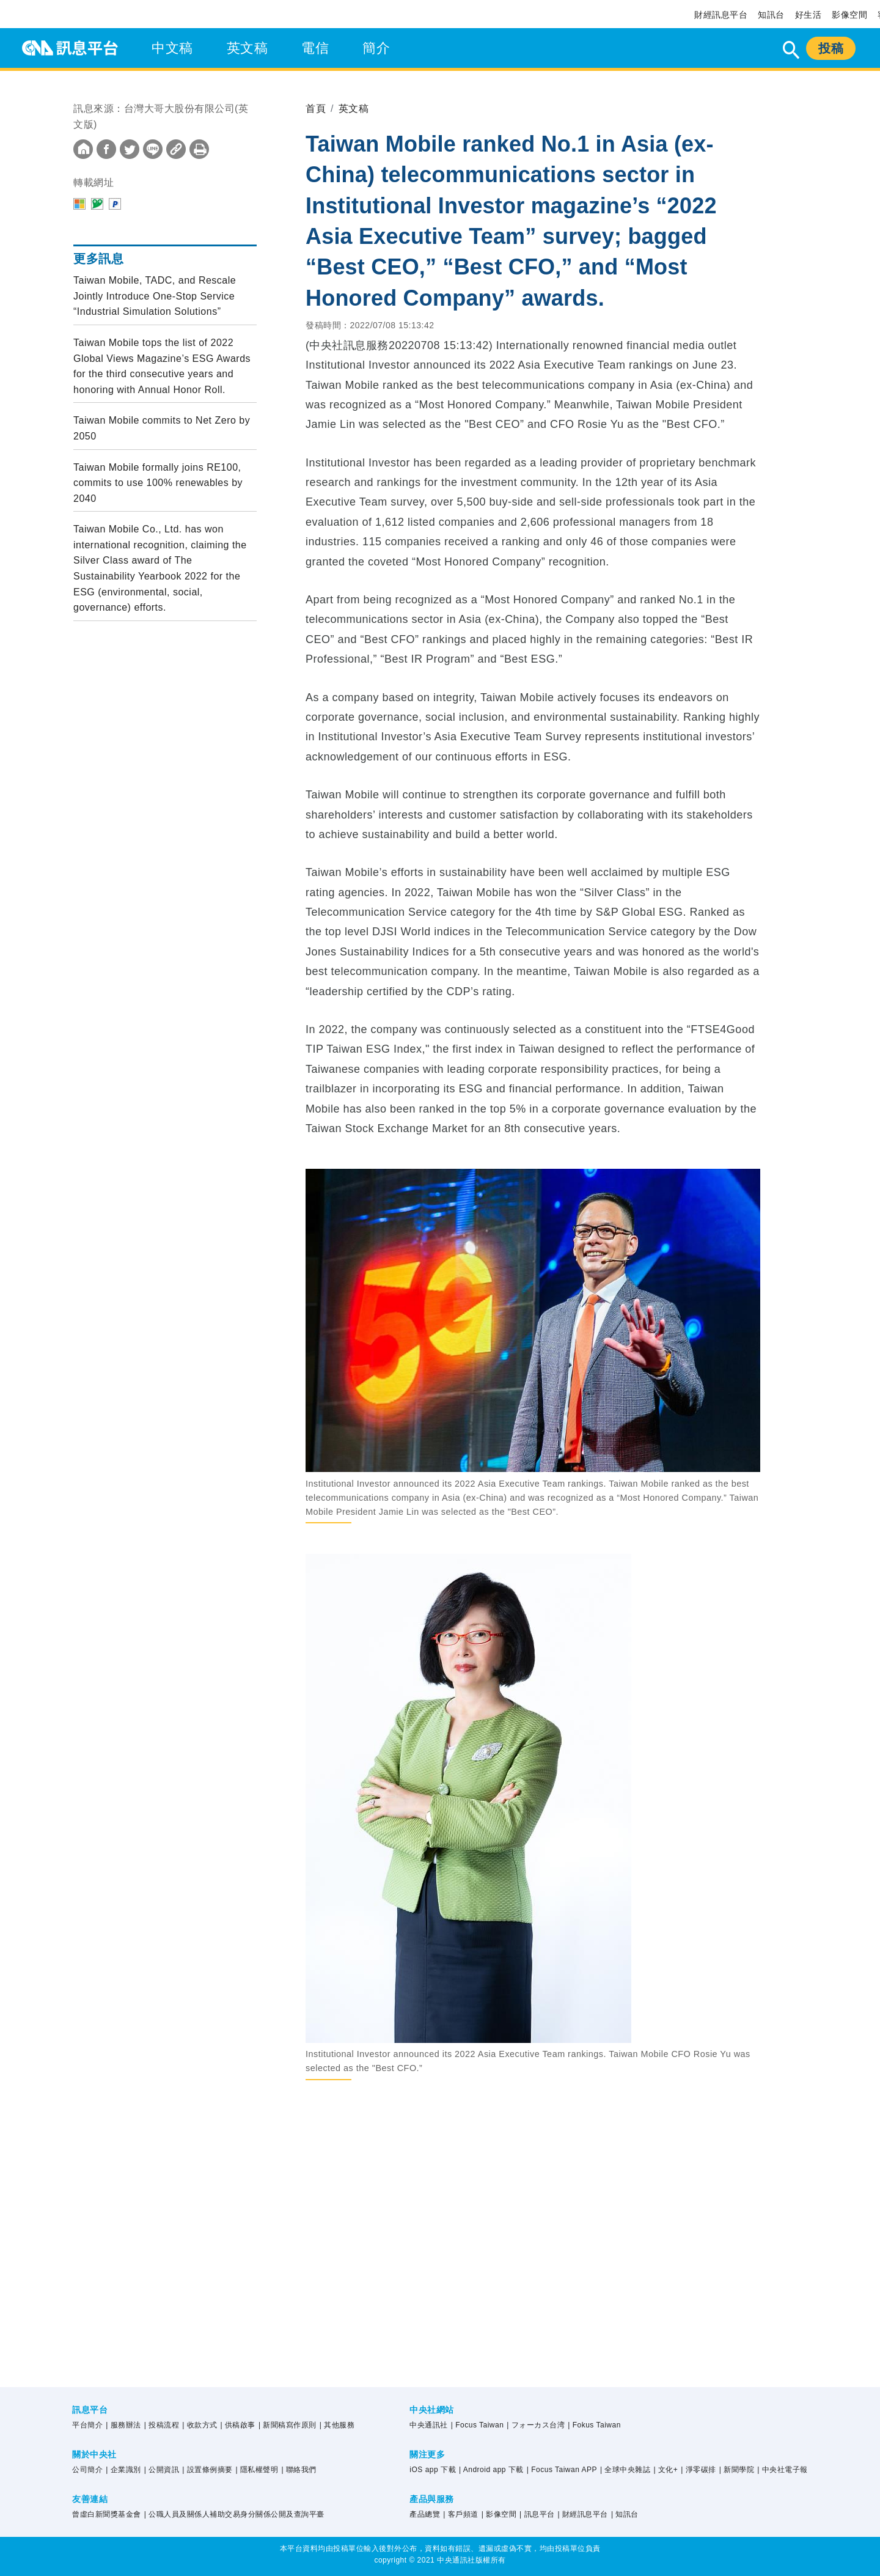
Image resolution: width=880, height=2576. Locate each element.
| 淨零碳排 (698, 2469)
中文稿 (172, 48)
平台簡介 (87, 2425)
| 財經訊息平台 (582, 2514)
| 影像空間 (499, 2514)
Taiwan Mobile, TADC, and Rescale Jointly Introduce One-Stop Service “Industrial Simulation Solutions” (154, 296)
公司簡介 (87, 2469)
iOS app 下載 (432, 2469)
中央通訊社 (428, 2425)
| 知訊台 (625, 2514)
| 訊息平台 (536, 2514)
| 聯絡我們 (298, 2469)
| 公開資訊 (161, 2469)
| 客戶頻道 (460, 2514)
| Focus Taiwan (477, 2425)
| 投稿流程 (161, 2425)
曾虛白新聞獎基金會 (106, 2514)
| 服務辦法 (123, 2425)
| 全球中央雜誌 (625, 2469)
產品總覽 (424, 2514)
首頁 (316, 108)
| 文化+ (665, 2469)
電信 (315, 48)
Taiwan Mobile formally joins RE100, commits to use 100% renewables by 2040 (158, 483)
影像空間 (849, 14)
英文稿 (247, 48)
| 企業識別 (123, 2469)
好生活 (808, 14)
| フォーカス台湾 (536, 2425)
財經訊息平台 (720, 14)
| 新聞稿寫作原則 (287, 2425)
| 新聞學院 (736, 2469)
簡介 (376, 48)
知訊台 (771, 14)
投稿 (830, 48)
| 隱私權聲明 (257, 2469)
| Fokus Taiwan (594, 2425)
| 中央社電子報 (782, 2469)
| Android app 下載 (491, 2469)
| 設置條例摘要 (207, 2469)
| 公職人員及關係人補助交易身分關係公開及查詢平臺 (234, 2514)
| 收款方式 (199, 2425)
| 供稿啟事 (238, 2425)
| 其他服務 (337, 2425)
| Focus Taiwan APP (562, 2469)
